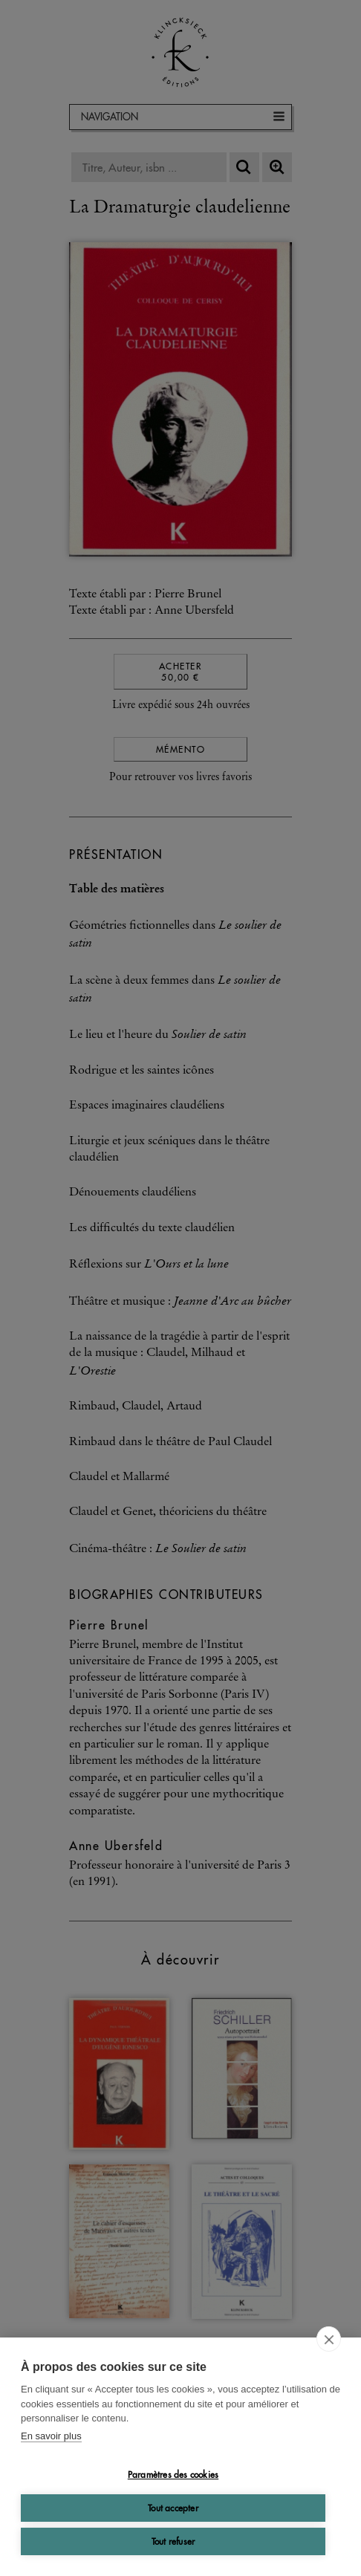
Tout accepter (173, 2508)
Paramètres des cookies (173, 2474)
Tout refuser (173, 2541)
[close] (328, 2339)
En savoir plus (51, 2436)
